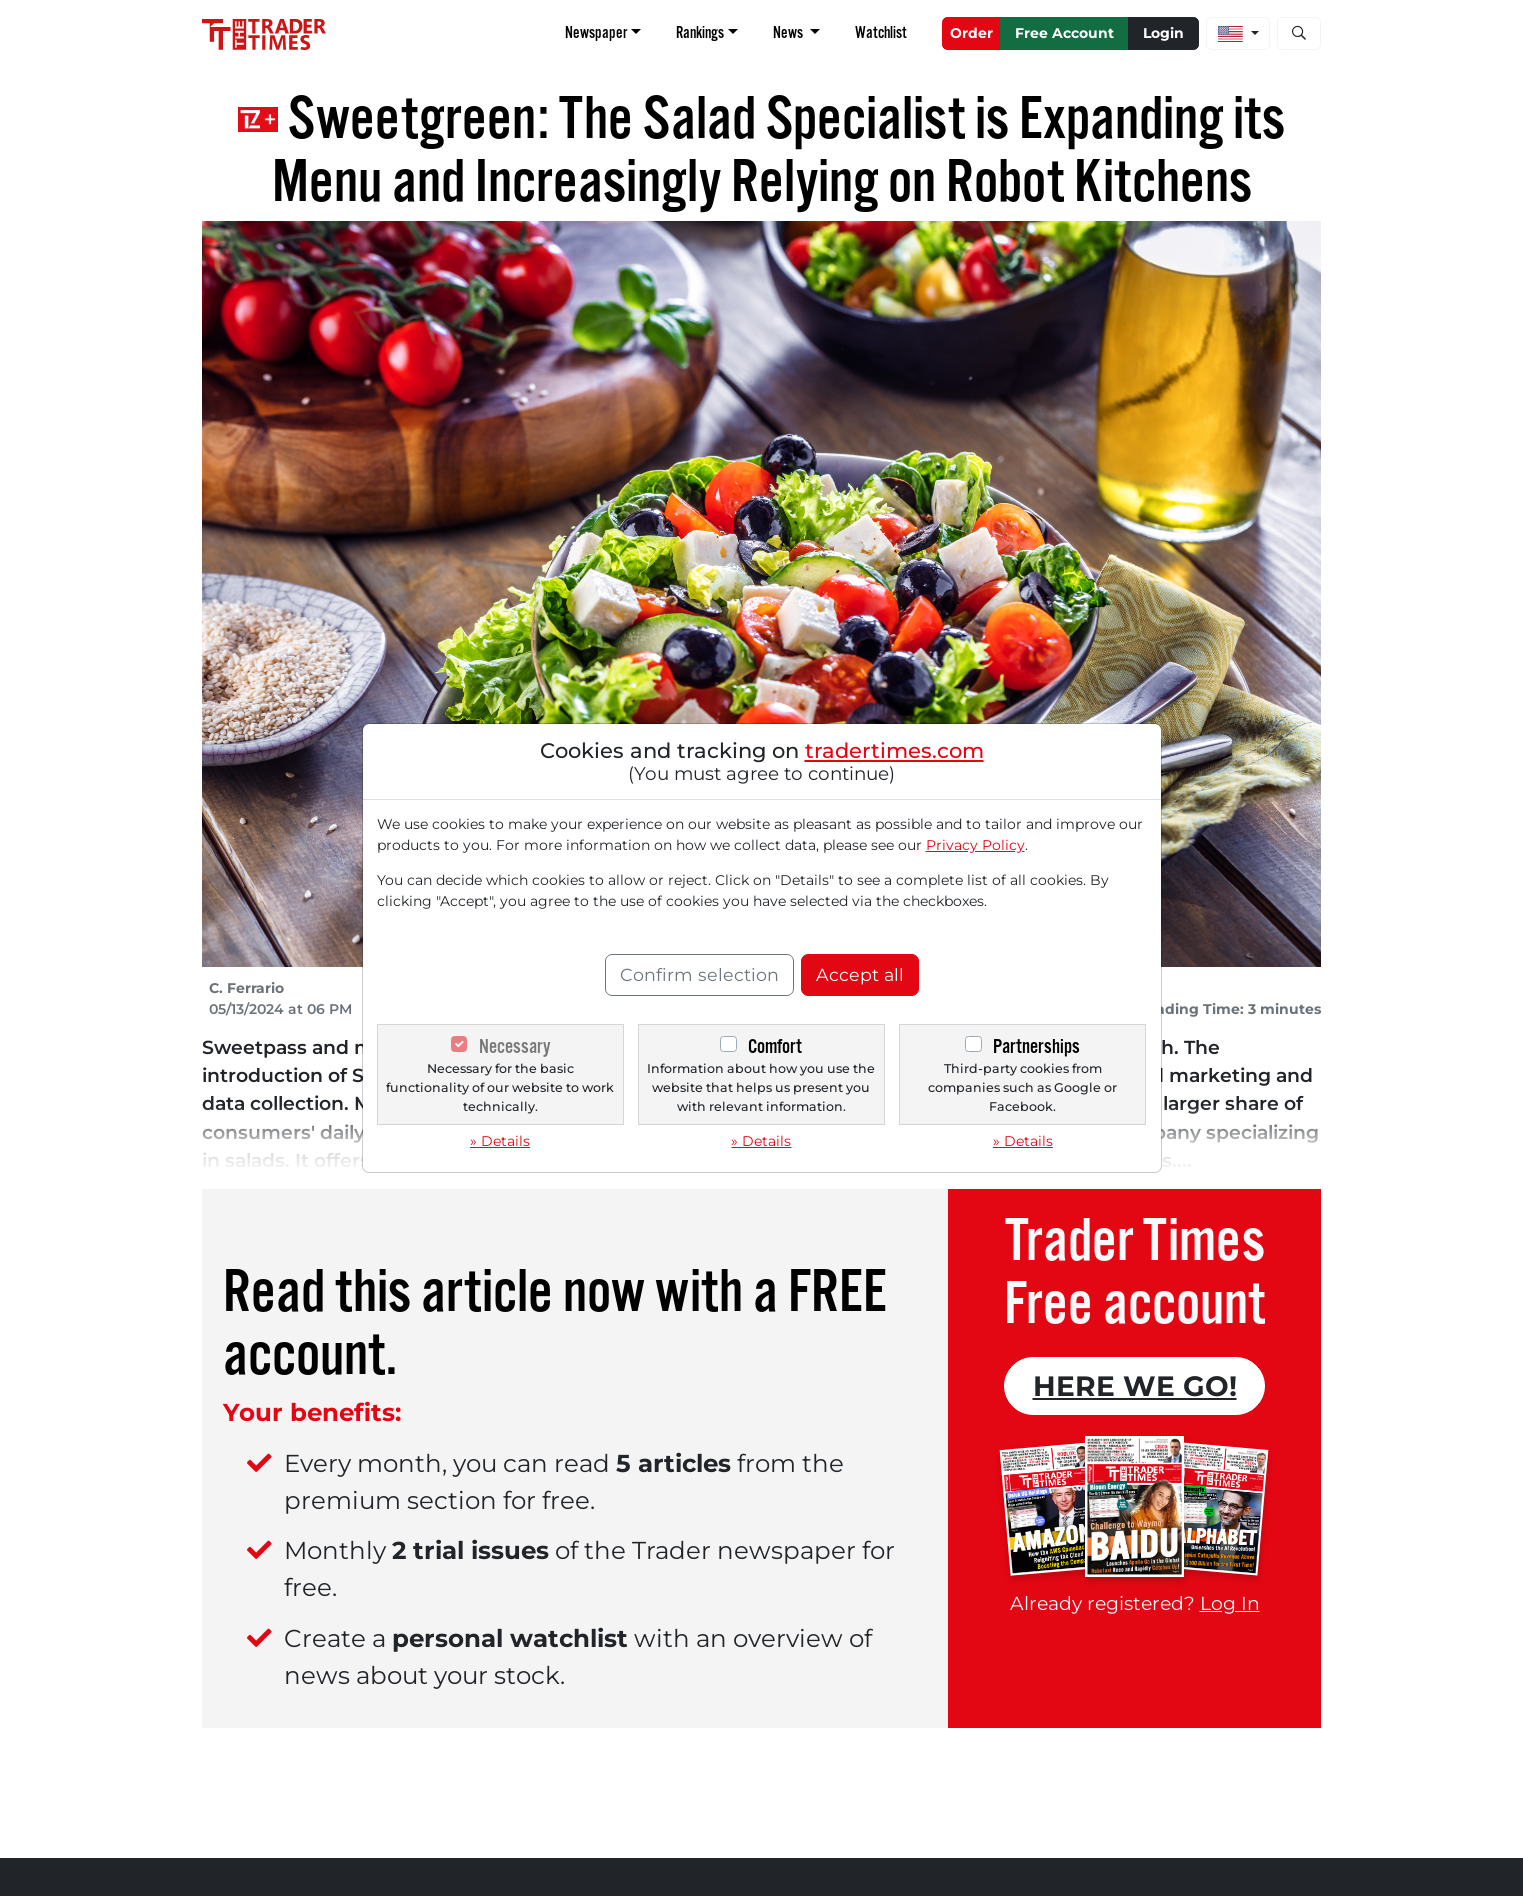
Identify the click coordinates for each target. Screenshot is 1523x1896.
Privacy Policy (975, 845)
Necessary (514, 1046)
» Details (500, 1141)
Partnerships (1036, 1046)
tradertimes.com (894, 750)
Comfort (775, 1046)
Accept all (860, 974)
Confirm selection (699, 974)
